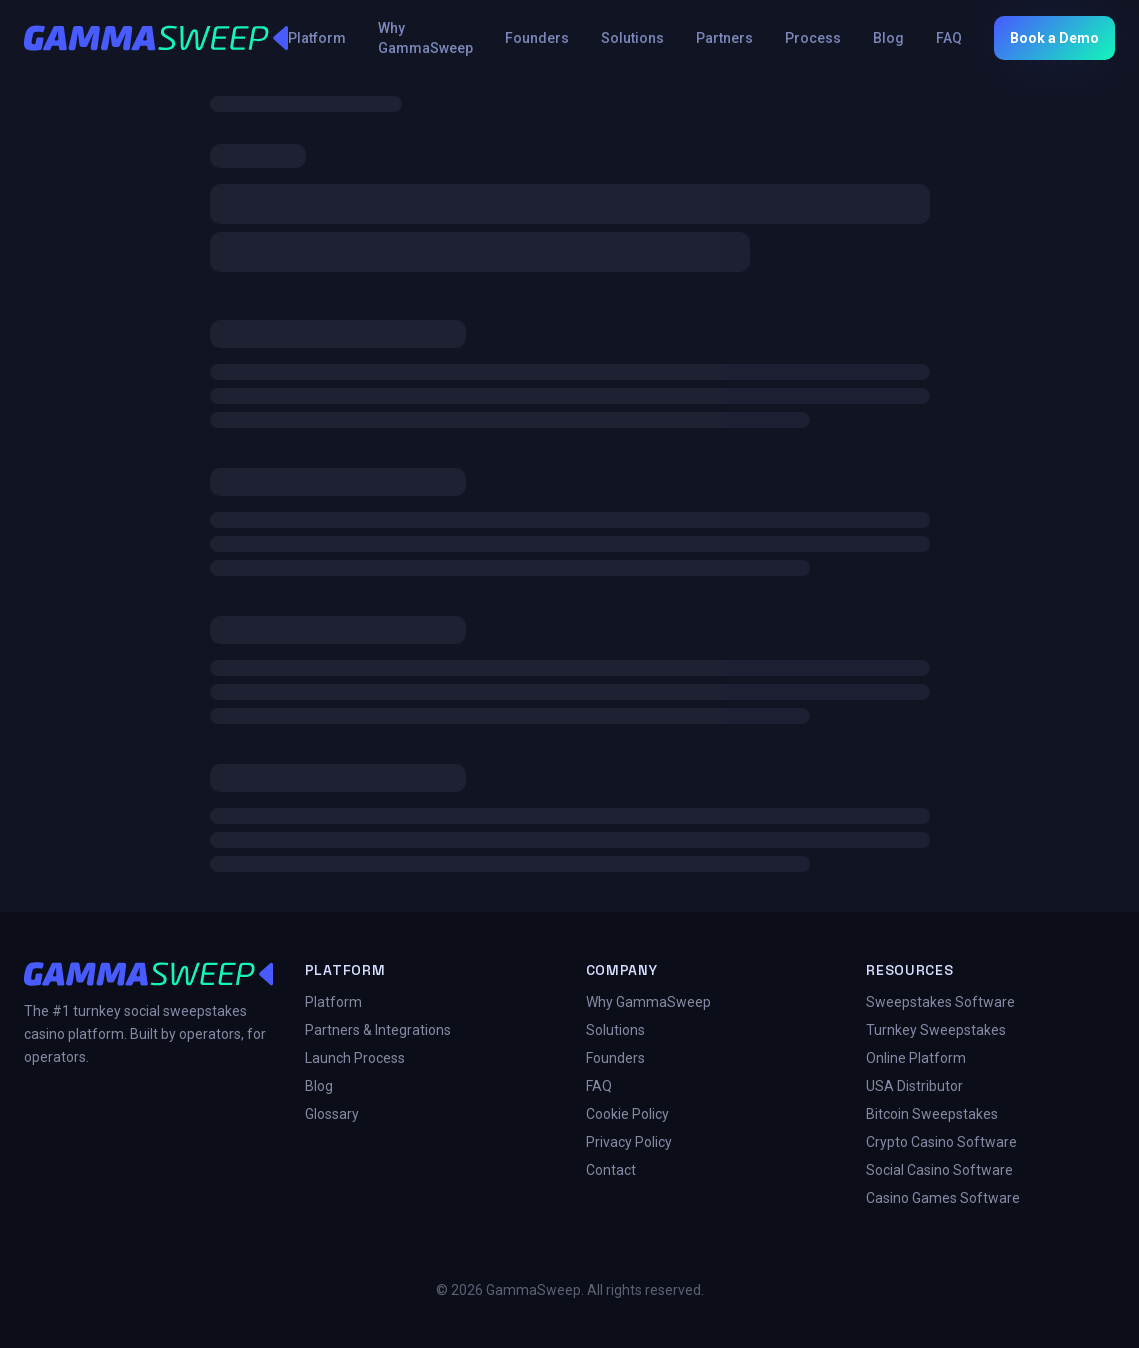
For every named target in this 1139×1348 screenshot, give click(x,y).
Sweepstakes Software (940, 1002)
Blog (888, 38)
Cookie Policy (627, 1114)
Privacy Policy (629, 1142)
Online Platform (916, 1058)
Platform (317, 38)
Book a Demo (1054, 38)
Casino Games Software (943, 1198)
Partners (724, 38)
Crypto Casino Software (941, 1142)
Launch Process (355, 1058)
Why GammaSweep (425, 38)
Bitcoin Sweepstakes (932, 1114)
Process (813, 38)
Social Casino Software (939, 1170)
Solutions (632, 38)
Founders (537, 38)
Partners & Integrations (378, 1030)
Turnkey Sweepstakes (936, 1030)
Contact (611, 1170)
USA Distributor (914, 1086)
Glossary (332, 1114)
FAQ (949, 38)
